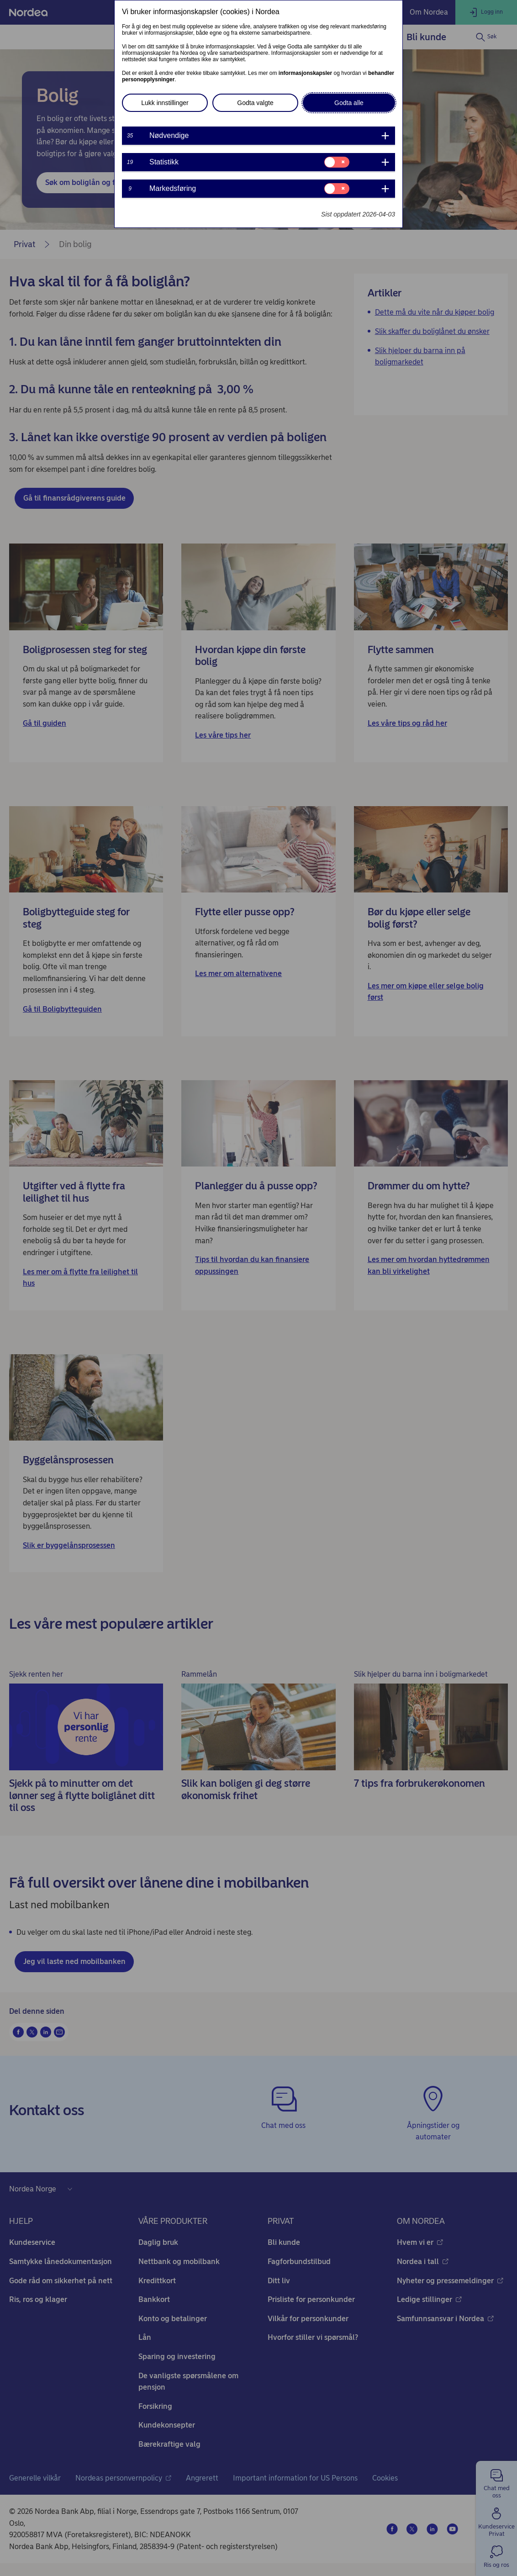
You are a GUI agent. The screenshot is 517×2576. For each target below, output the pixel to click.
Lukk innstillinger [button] (165, 102)
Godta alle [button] (349, 102)
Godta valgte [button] (255, 102)
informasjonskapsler (305, 73)
